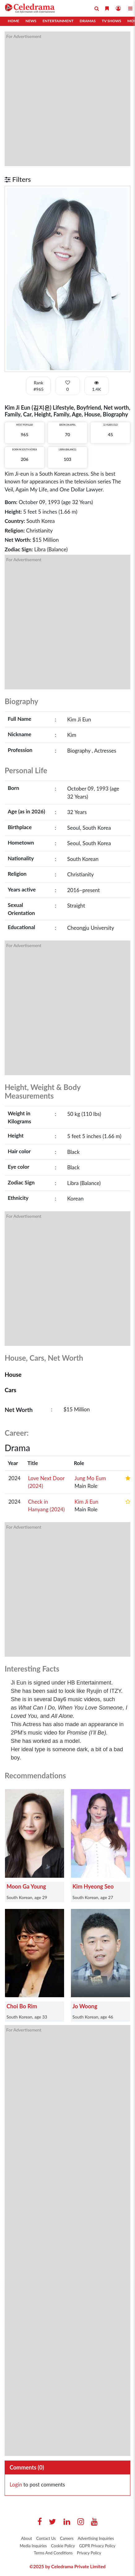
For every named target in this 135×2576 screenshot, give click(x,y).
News (30, 21)
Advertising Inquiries (96, 2538)
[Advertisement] (67, 98)
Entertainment (57, 21)
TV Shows (111, 21)
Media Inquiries (33, 2545)
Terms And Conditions (53, 2552)
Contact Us (46, 2538)
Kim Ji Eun (86, 1501)
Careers (67, 2538)
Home (13, 21)
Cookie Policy (63, 2545)
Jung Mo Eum (90, 1478)
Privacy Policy (89, 2552)
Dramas (87, 21)
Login (16, 2484)
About (26, 2538)
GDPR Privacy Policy (97, 2545)
